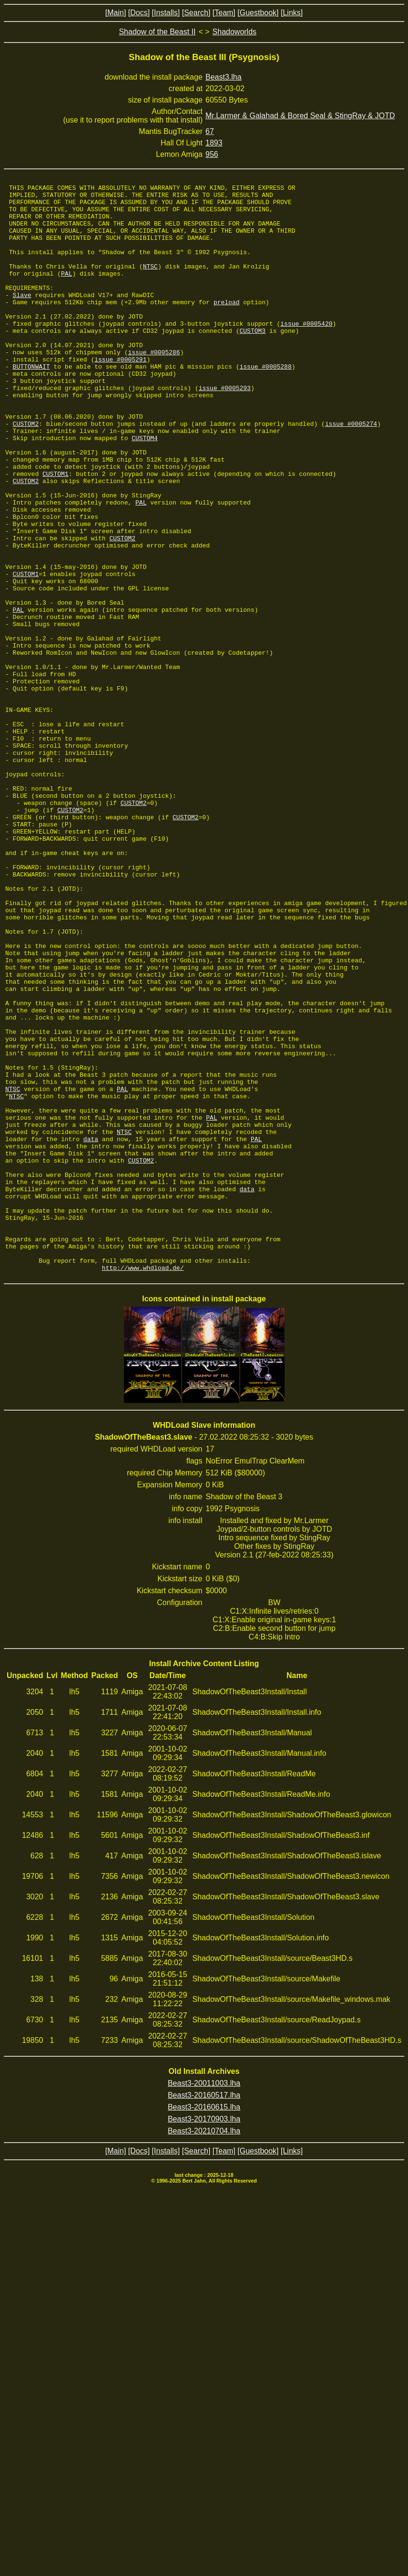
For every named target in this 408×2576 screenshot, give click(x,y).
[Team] (224, 13)
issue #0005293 (225, 429)
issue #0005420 (306, 352)
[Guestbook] (257, 13)
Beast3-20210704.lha (204, 2348)
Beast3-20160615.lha (204, 2324)
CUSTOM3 (252, 360)
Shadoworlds (235, 32)
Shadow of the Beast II (157, 32)
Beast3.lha (223, 77)
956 (211, 154)
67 (209, 131)
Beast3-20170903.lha (204, 2336)
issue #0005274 (351, 472)
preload (227, 326)
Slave (22, 317)
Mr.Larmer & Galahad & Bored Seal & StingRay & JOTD (300, 116)
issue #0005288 (265, 403)
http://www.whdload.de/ (143, 1485)
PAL (66, 292)
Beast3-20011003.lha (204, 2301)
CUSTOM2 (26, 472)
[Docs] (139, 13)
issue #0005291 (120, 395)
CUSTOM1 (55, 532)
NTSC (150, 283)
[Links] (292, 13)
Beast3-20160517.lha (204, 2312)
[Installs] (166, 13)
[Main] (115, 13)
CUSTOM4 (145, 489)
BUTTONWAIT (31, 403)
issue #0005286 (154, 386)
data (90, 1330)
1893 (214, 143)
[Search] (196, 13)
